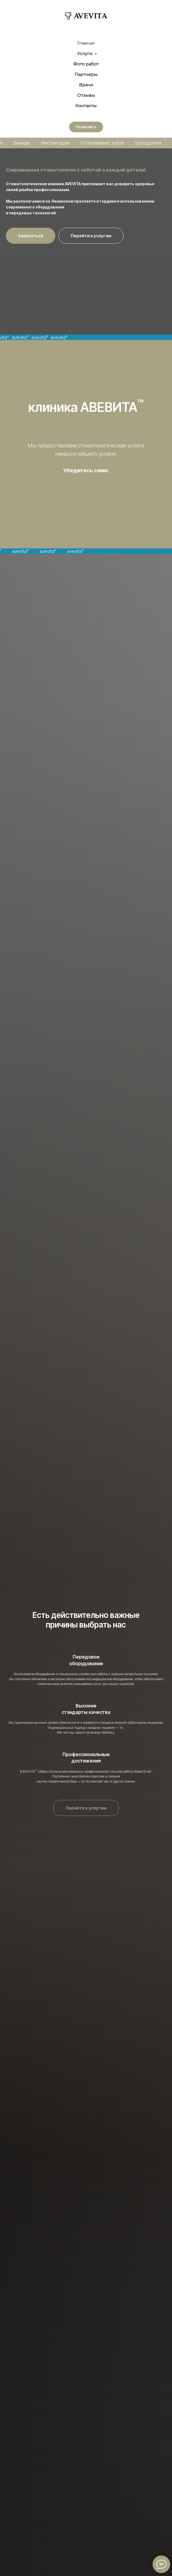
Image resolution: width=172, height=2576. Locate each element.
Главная (86, 43)
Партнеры (86, 74)
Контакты (86, 105)
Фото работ (86, 64)
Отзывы (86, 95)
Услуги (85, 53)
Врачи (86, 84)
